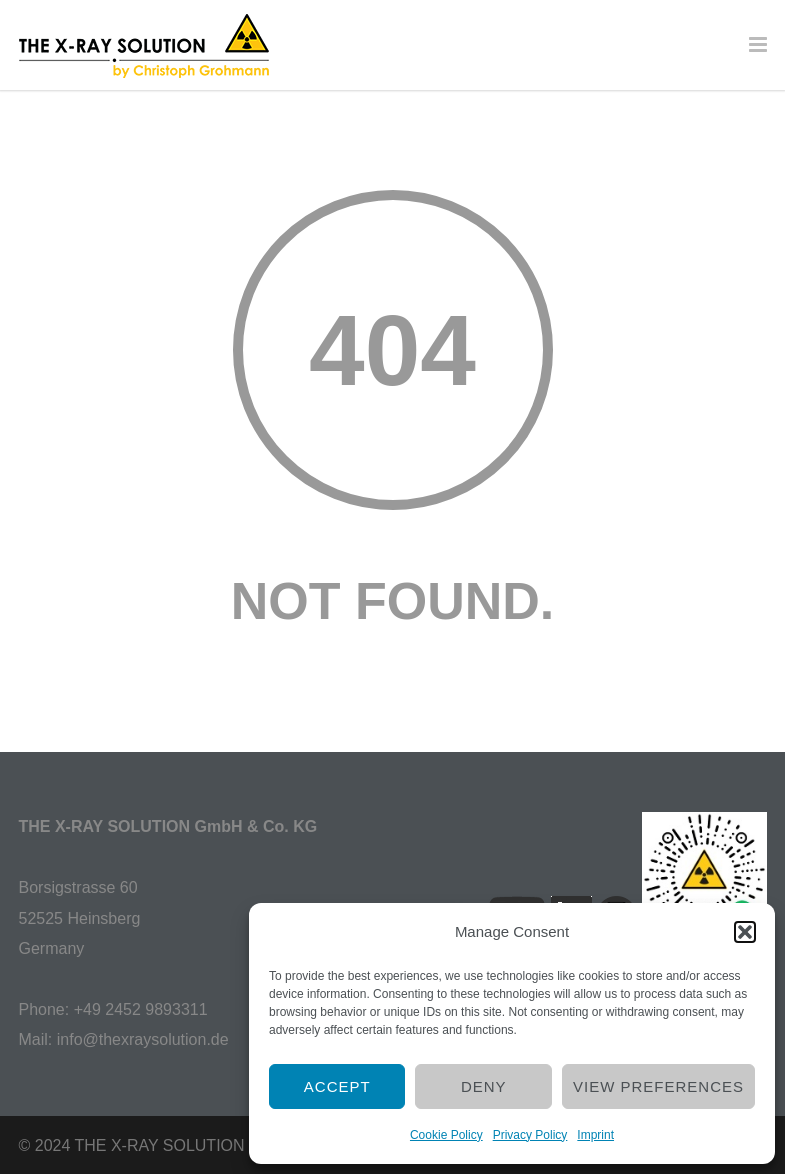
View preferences (658, 1086)
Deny (484, 1086)
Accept (337, 1086)
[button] (745, 932)
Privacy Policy (530, 1135)
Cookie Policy (446, 1135)
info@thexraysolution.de (143, 1039)
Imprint (595, 1135)
